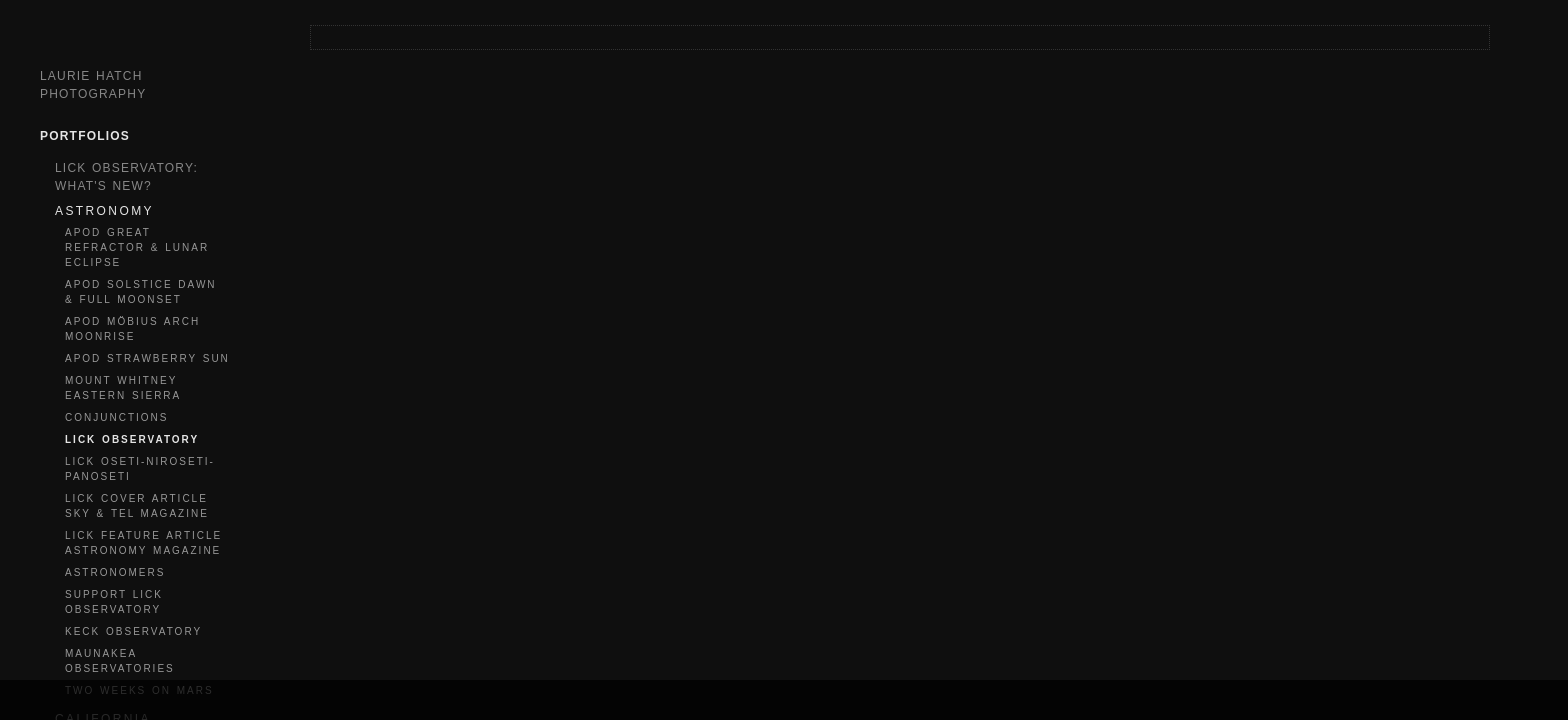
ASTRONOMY (104, 211)
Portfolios (85, 136)
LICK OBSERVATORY (132, 439)
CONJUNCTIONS (116, 417)
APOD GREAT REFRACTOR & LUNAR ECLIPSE (137, 247)
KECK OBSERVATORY (133, 631)
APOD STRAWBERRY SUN (147, 358)
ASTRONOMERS (115, 572)
